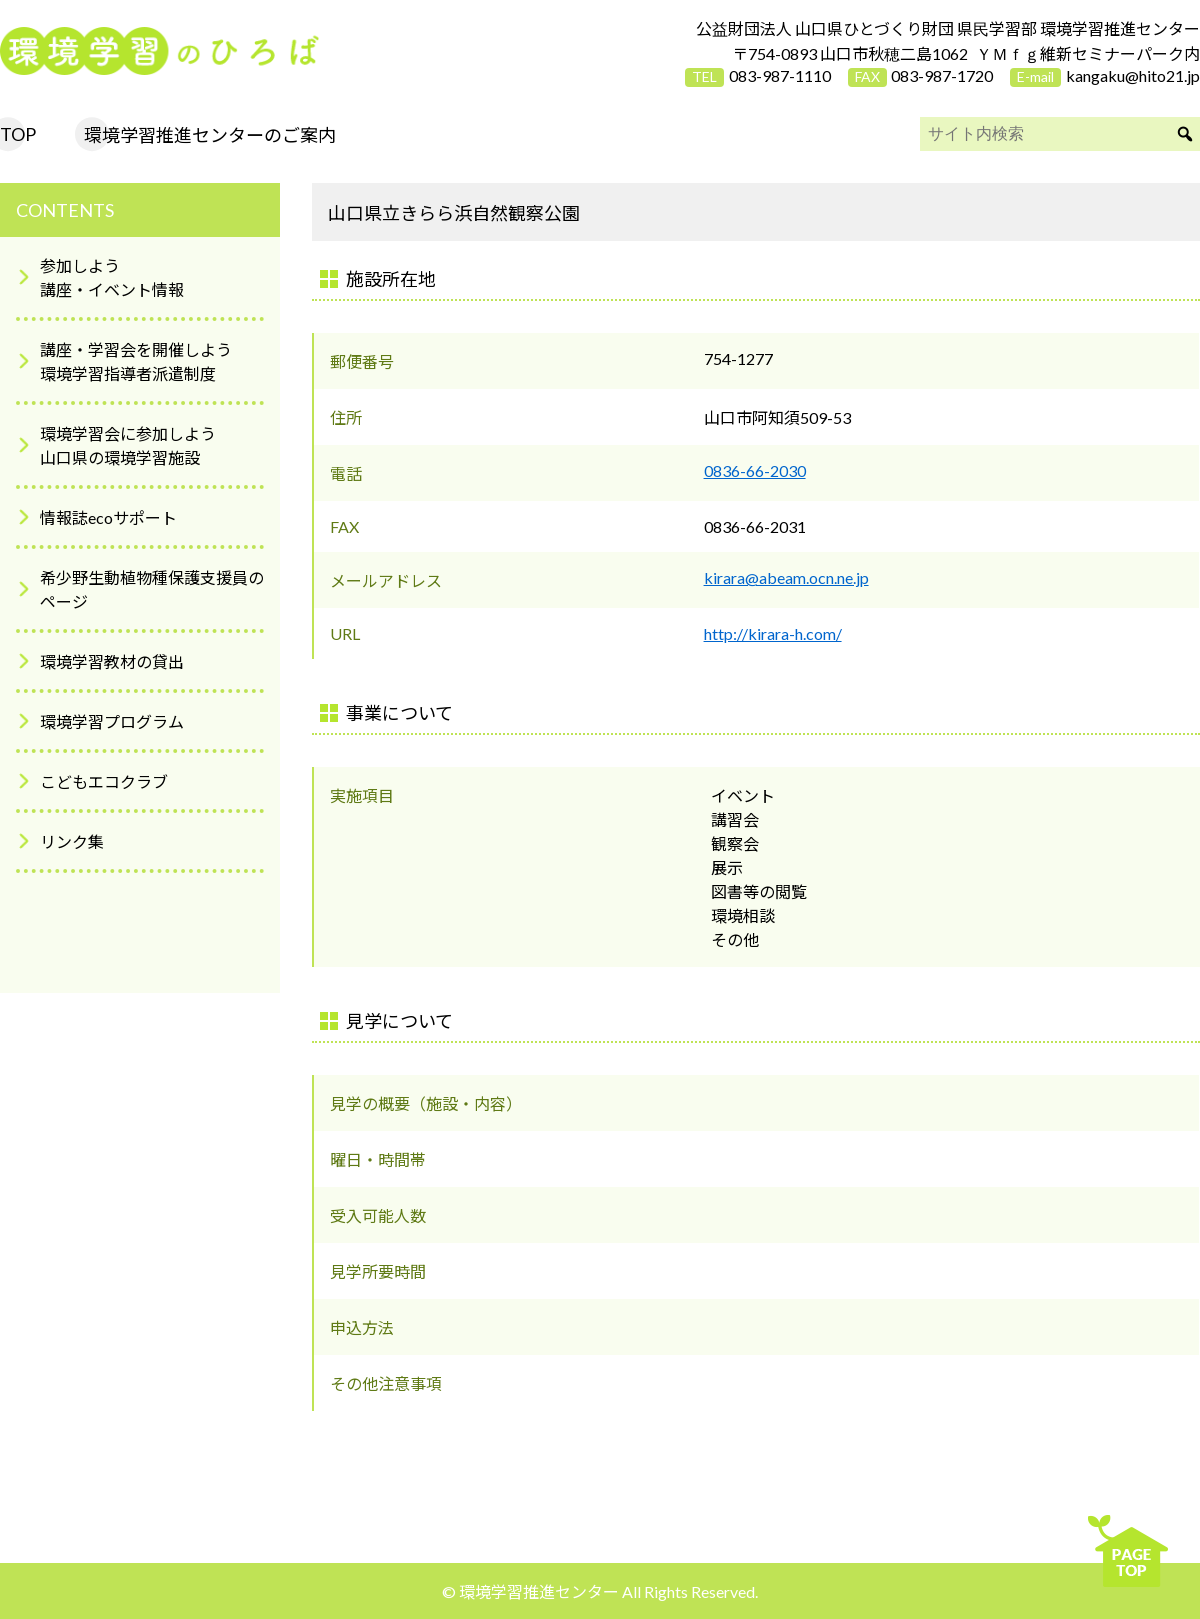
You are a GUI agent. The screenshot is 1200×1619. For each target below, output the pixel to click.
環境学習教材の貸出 (112, 661)
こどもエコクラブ (104, 781)
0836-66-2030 (755, 470)
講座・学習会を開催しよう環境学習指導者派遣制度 (136, 361)
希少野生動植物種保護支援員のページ (152, 589)
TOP (18, 134)
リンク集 (72, 841)
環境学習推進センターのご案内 (210, 135)
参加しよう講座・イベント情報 (112, 277)
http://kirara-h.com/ (773, 633)
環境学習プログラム (112, 721)
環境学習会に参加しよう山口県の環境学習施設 (128, 445)
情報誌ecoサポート (108, 517)
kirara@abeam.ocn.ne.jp (786, 577)
